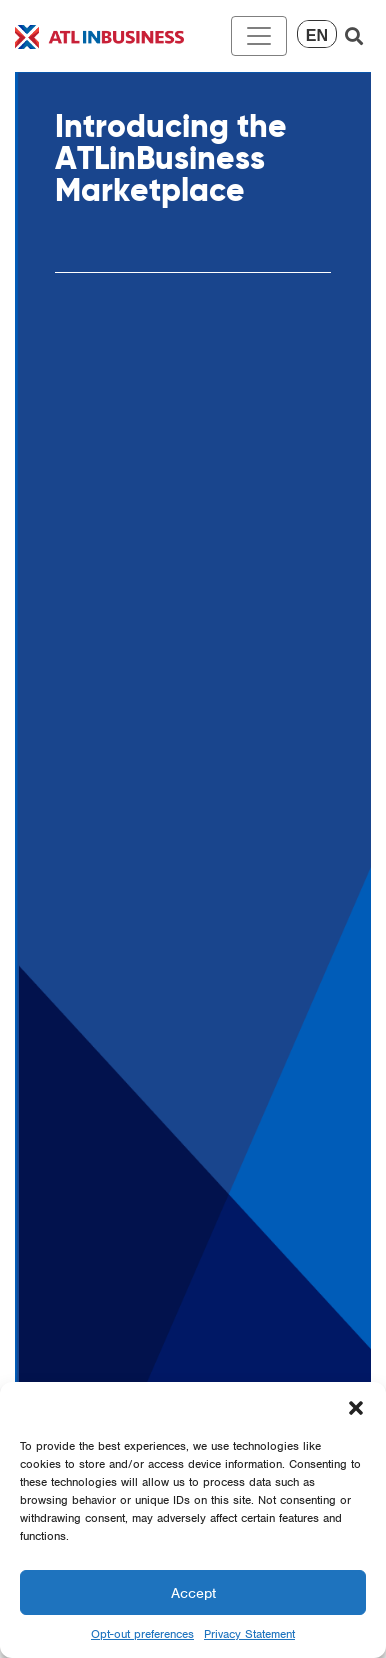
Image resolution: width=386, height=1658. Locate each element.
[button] (356, 1407)
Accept (193, 1593)
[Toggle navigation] (259, 36)
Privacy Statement (249, 1634)
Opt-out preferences (142, 1634)
